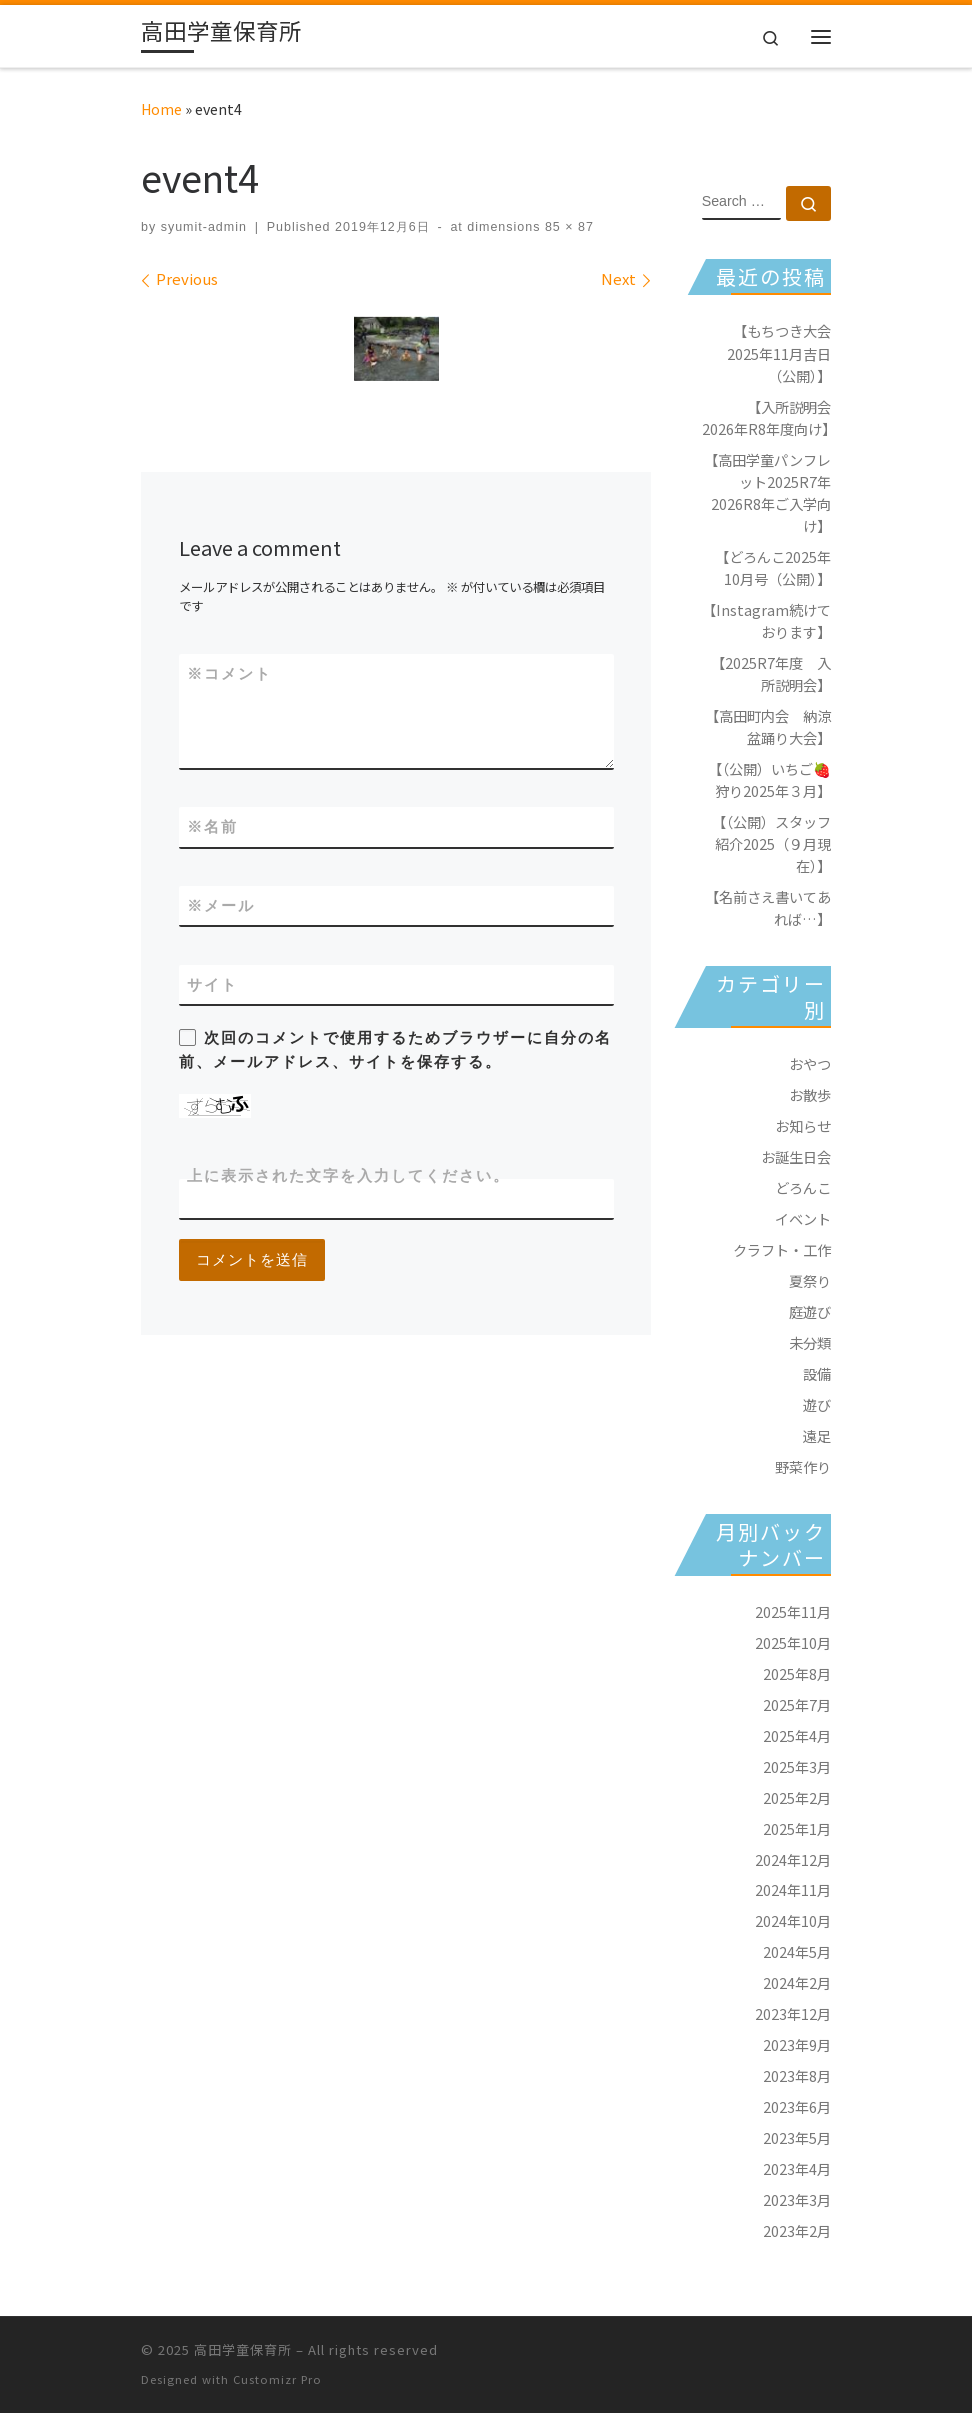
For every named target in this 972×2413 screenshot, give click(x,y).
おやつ (810, 1063)
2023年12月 (793, 2013)
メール (221, 905)
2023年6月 (797, 2106)
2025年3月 (797, 1766)
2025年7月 (797, 1704)
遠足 (817, 1435)
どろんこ (803, 1187)
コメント (229, 673)
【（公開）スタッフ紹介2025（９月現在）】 (771, 843)
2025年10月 (793, 1642)
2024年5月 (797, 1951)
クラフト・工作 (782, 1249)
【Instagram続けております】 (766, 620)
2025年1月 (797, 1828)
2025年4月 (797, 1735)
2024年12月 (793, 1859)
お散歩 (810, 1094)
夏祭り (810, 1280)
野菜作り (803, 1466)
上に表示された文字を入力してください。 (348, 1175)
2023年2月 (797, 2230)
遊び (817, 1404)
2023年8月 (797, 2075)
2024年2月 (797, 1982)
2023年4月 (797, 2168)
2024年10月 (793, 1920)
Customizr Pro (277, 2379)
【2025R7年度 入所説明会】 (771, 673)
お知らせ (803, 1125)
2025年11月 (793, 1611)
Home (161, 108)
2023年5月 (797, 2137)
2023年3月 (797, 2199)
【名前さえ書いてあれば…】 (768, 907)
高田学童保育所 (243, 2349)
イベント (803, 1218)
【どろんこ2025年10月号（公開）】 (773, 567)
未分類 (810, 1342)
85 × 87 (566, 227)
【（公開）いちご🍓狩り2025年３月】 (769, 779)
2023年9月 (797, 2044)
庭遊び (810, 1311)
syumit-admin (204, 227)
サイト (212, 984)
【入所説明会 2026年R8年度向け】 (766, 417)
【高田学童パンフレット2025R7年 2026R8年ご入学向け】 (767, 492)
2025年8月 (797, 1673)
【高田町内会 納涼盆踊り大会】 (768, 726)
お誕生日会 (796, 1156)
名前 (212, 826)
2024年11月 (793, 1889)
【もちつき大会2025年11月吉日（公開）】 (779, 352)
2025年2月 (797, 1797)
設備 (817, 1373)
